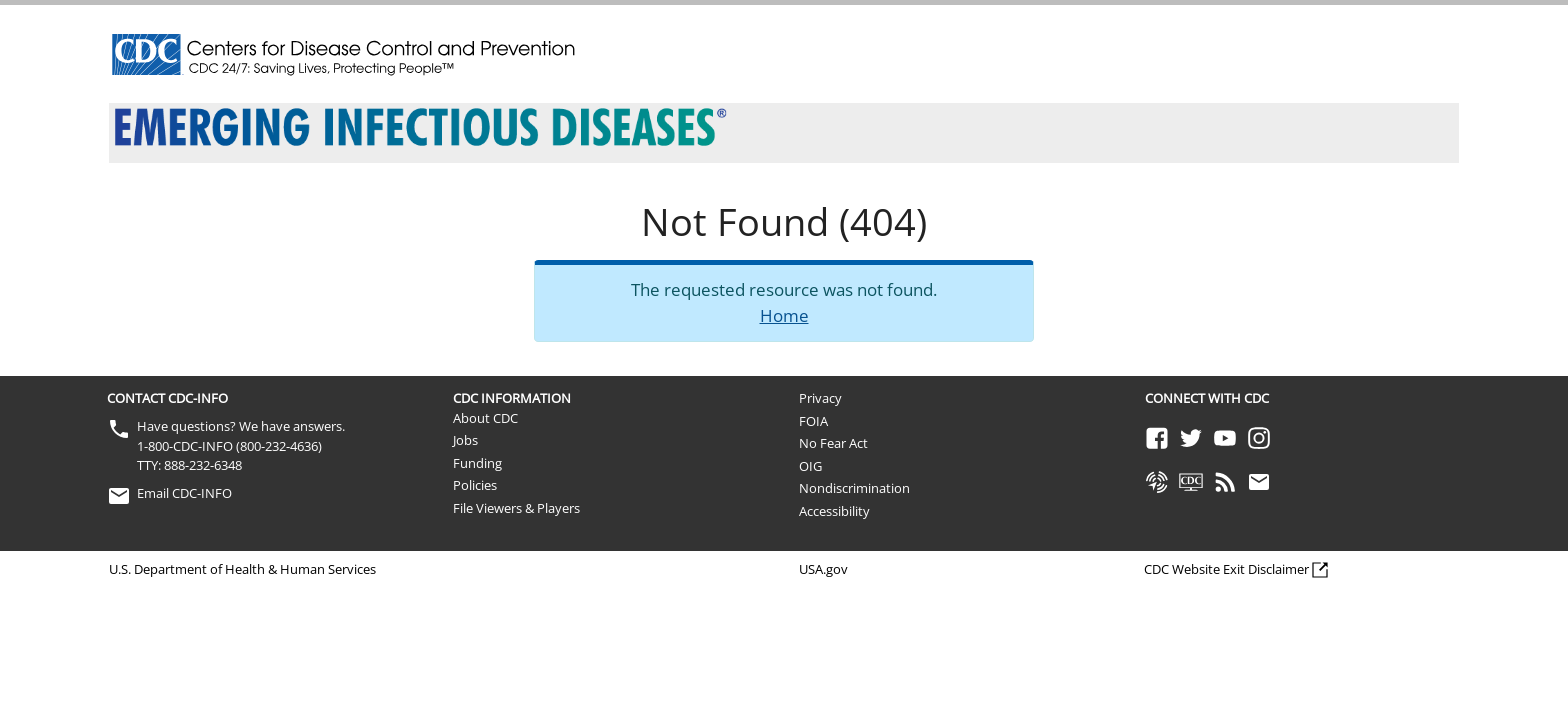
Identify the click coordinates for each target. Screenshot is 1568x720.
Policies (475, 485)
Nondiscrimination (854, 488)
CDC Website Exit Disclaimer (1226, 569)
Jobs (465, 440)
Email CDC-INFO (184, 493)
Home (784, 315)
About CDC (485, 418)
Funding (477, 463)
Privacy (820, 398)
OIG (810, 466)
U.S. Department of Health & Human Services (242, 569)
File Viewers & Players (516, 508)
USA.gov (823, 569)
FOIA (813, 421)
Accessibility (834, 511)
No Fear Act (833, 443)
